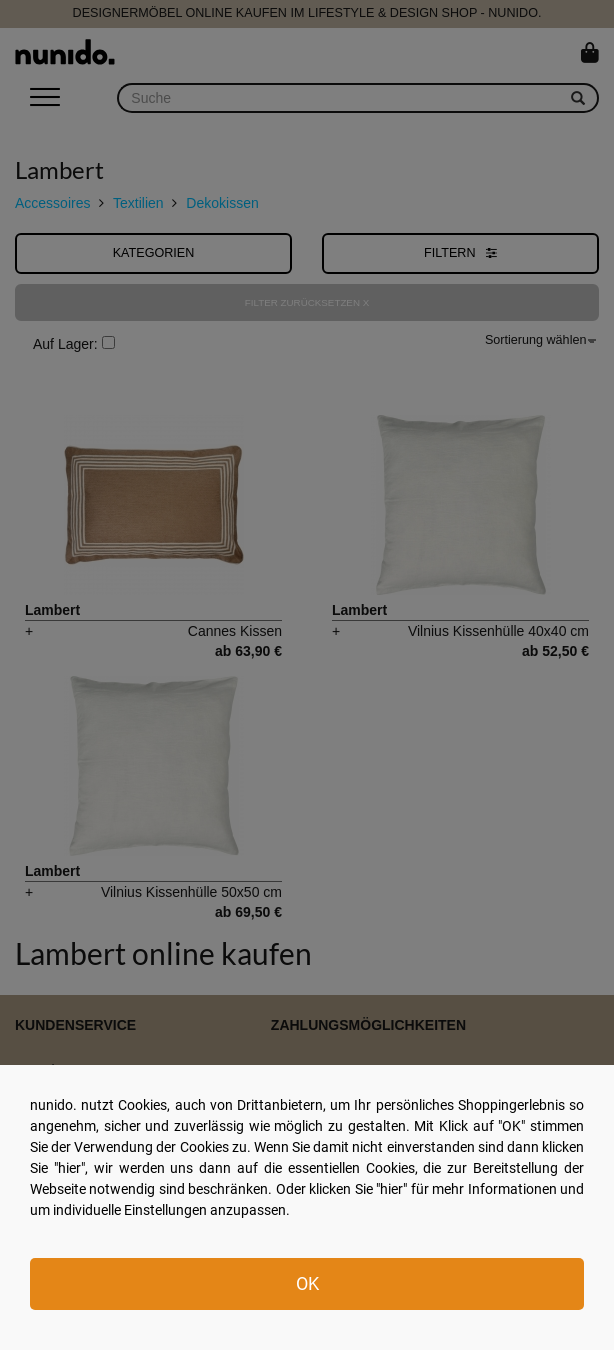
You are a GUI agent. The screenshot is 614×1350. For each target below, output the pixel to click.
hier (69, 1168)
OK (307, 1283)
